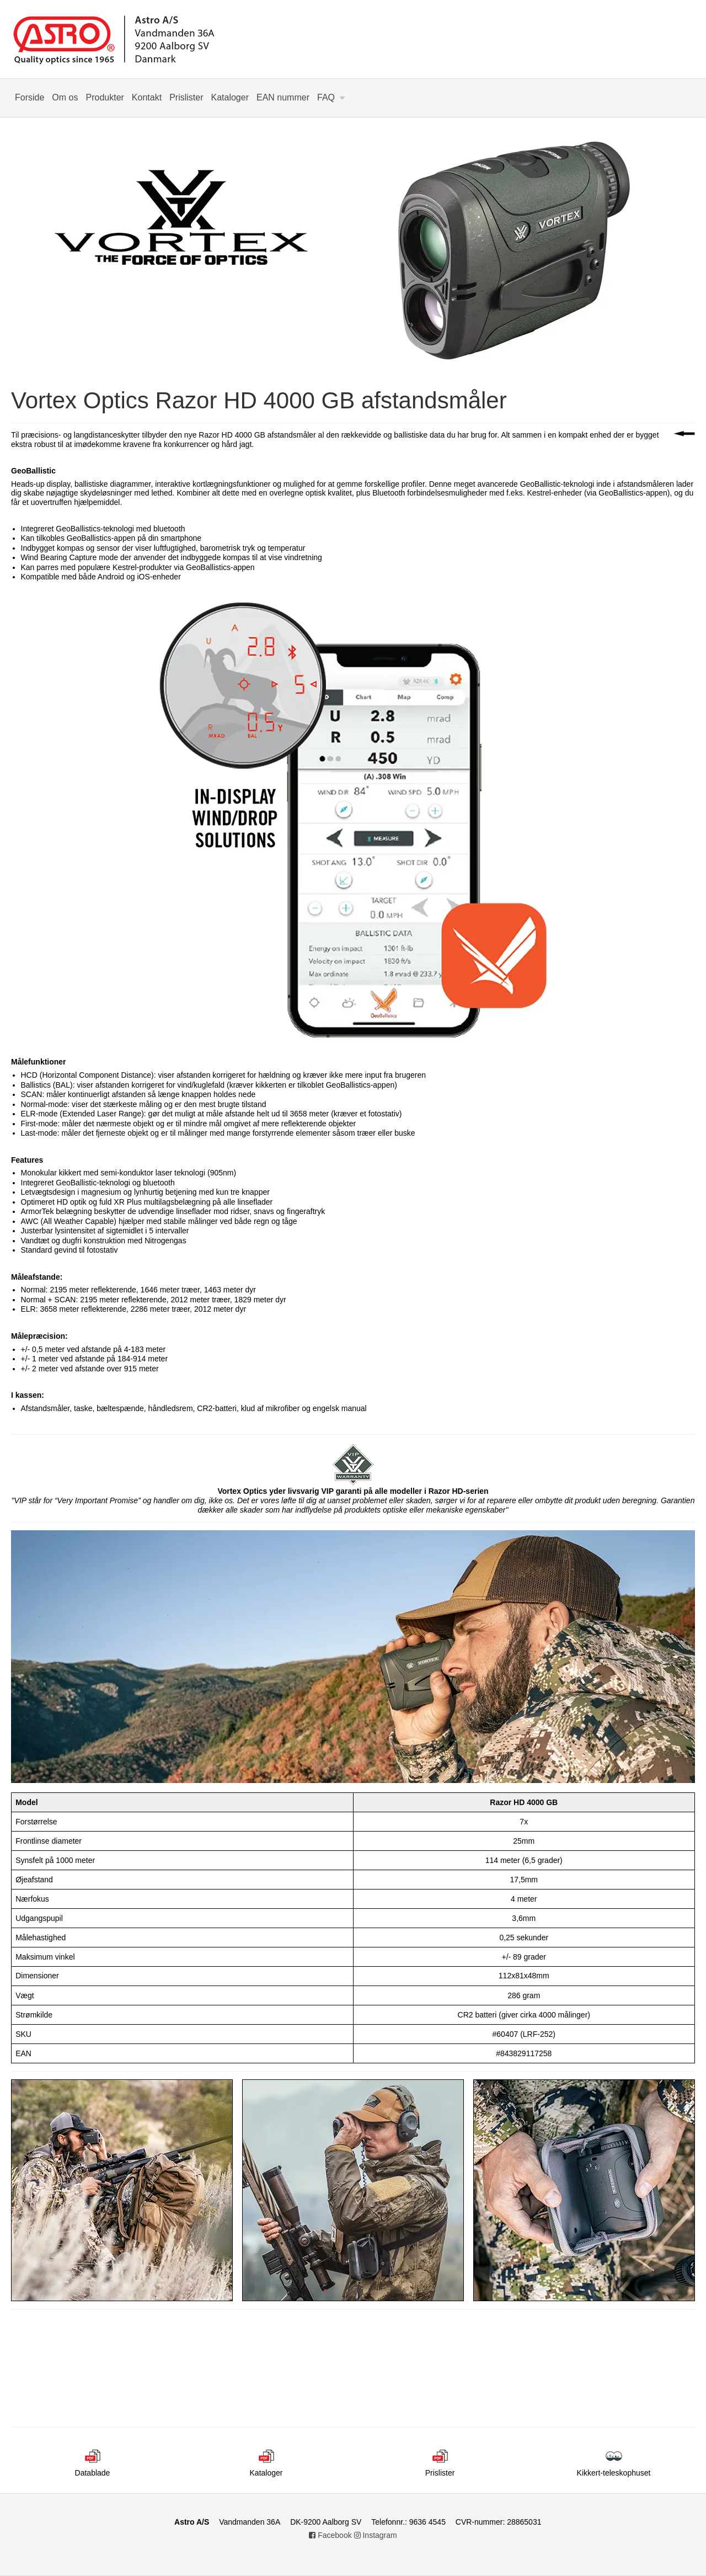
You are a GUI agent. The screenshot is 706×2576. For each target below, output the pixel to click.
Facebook (330, 2535)
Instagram (375, 2535)
